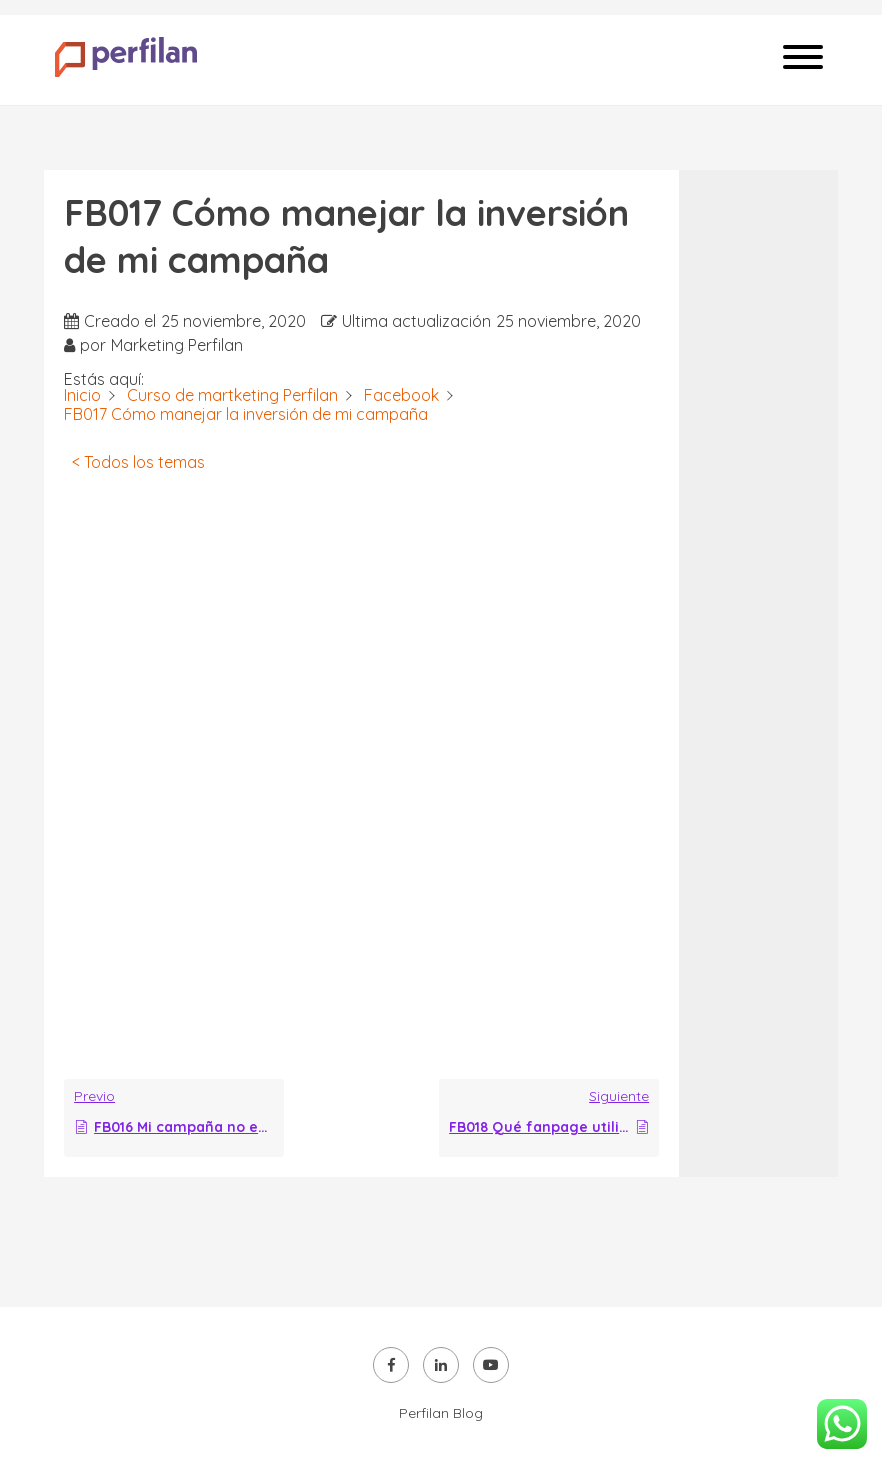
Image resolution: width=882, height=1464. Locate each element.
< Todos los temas (138, 462)
